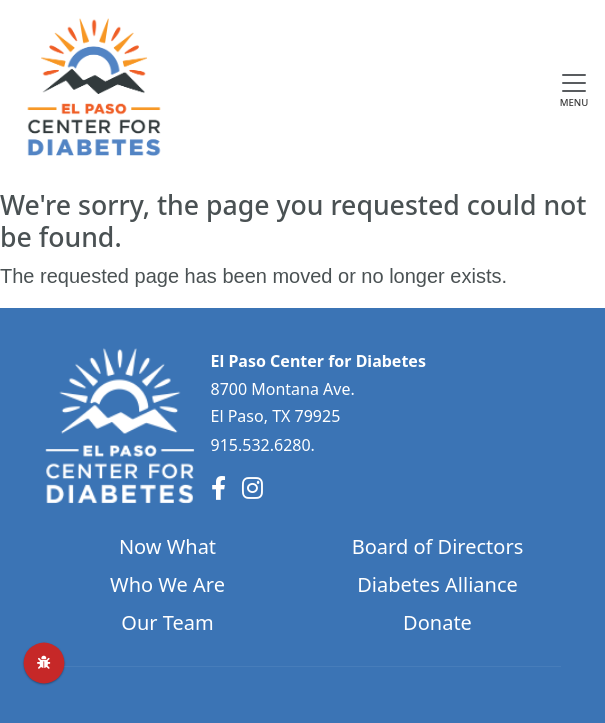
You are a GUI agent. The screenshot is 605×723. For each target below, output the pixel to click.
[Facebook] (218, 488)
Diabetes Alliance (437, 584)
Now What (167, 546)
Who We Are (167, 584)
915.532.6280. (263, 445)
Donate (437, 622)
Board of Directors (438, 546)
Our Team (167, 622)
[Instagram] (252, 488)
